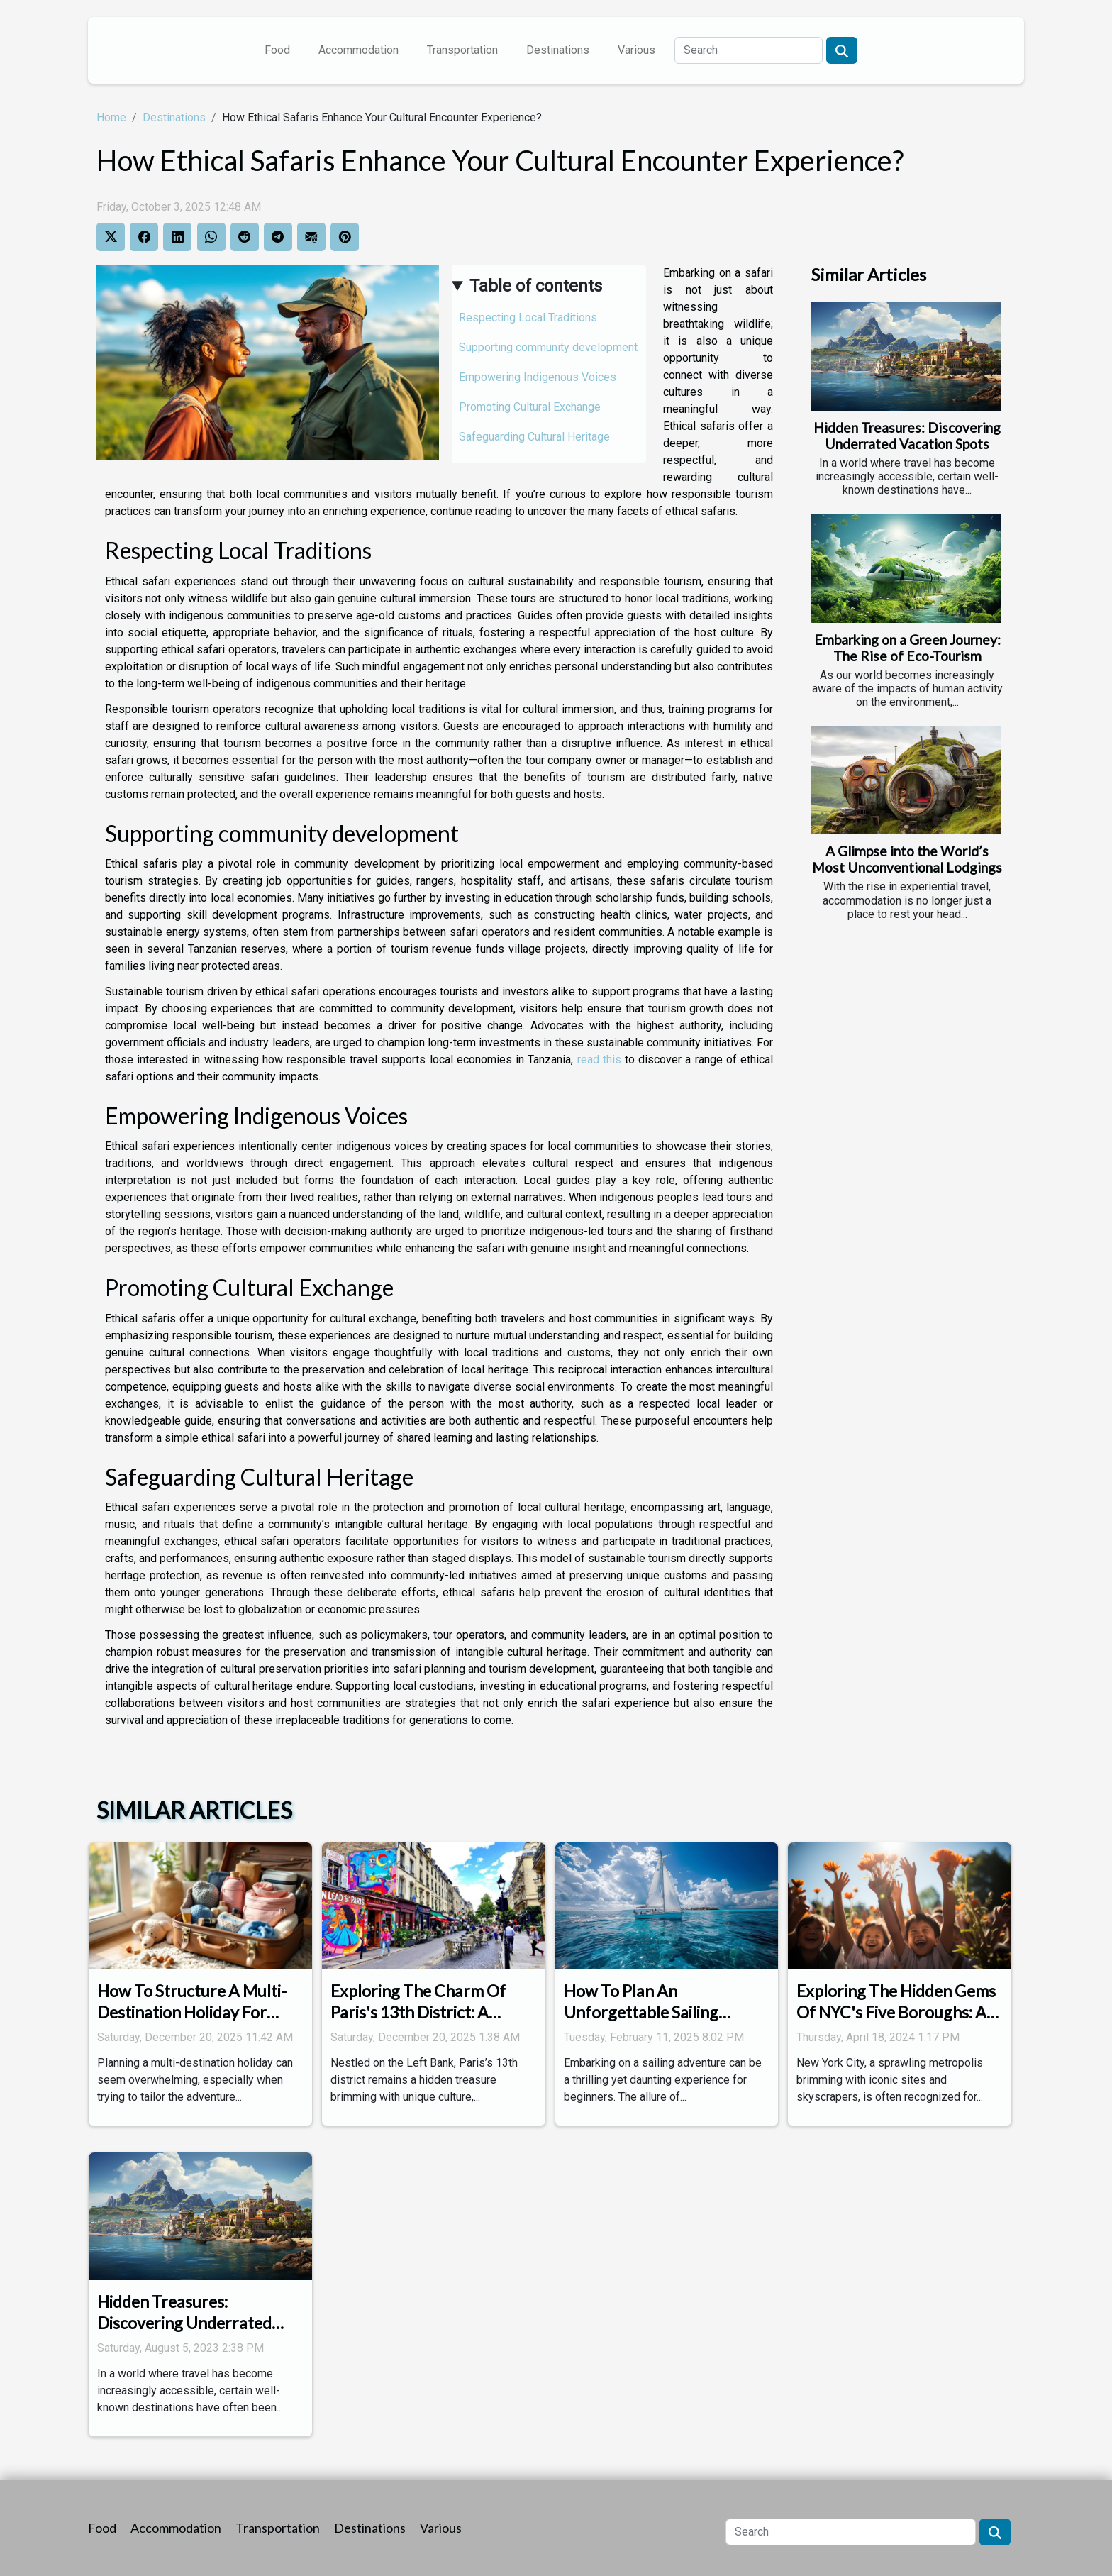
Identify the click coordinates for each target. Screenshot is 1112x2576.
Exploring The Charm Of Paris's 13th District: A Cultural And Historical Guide (418, 2022)
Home (111, 117)
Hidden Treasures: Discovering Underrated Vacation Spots (907, 435)
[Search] (748, 50)
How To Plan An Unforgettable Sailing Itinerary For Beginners (647, 2012)
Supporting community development (548, 347)
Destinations (557, 50)
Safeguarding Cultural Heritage (534, 436)
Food (277, 50)
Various (636, 50)
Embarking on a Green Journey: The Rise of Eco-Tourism (907, 647)
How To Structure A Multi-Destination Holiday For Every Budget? (192, 2012)
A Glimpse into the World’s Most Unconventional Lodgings (907, 859)
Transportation (462, 50)
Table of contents (535, 286)
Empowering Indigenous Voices (537, 377)
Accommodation (358, 50)
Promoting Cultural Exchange (530, 407)
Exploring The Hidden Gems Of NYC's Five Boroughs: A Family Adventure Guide (896, 2012)
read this (599, 1059)
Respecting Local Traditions (528, 317)
